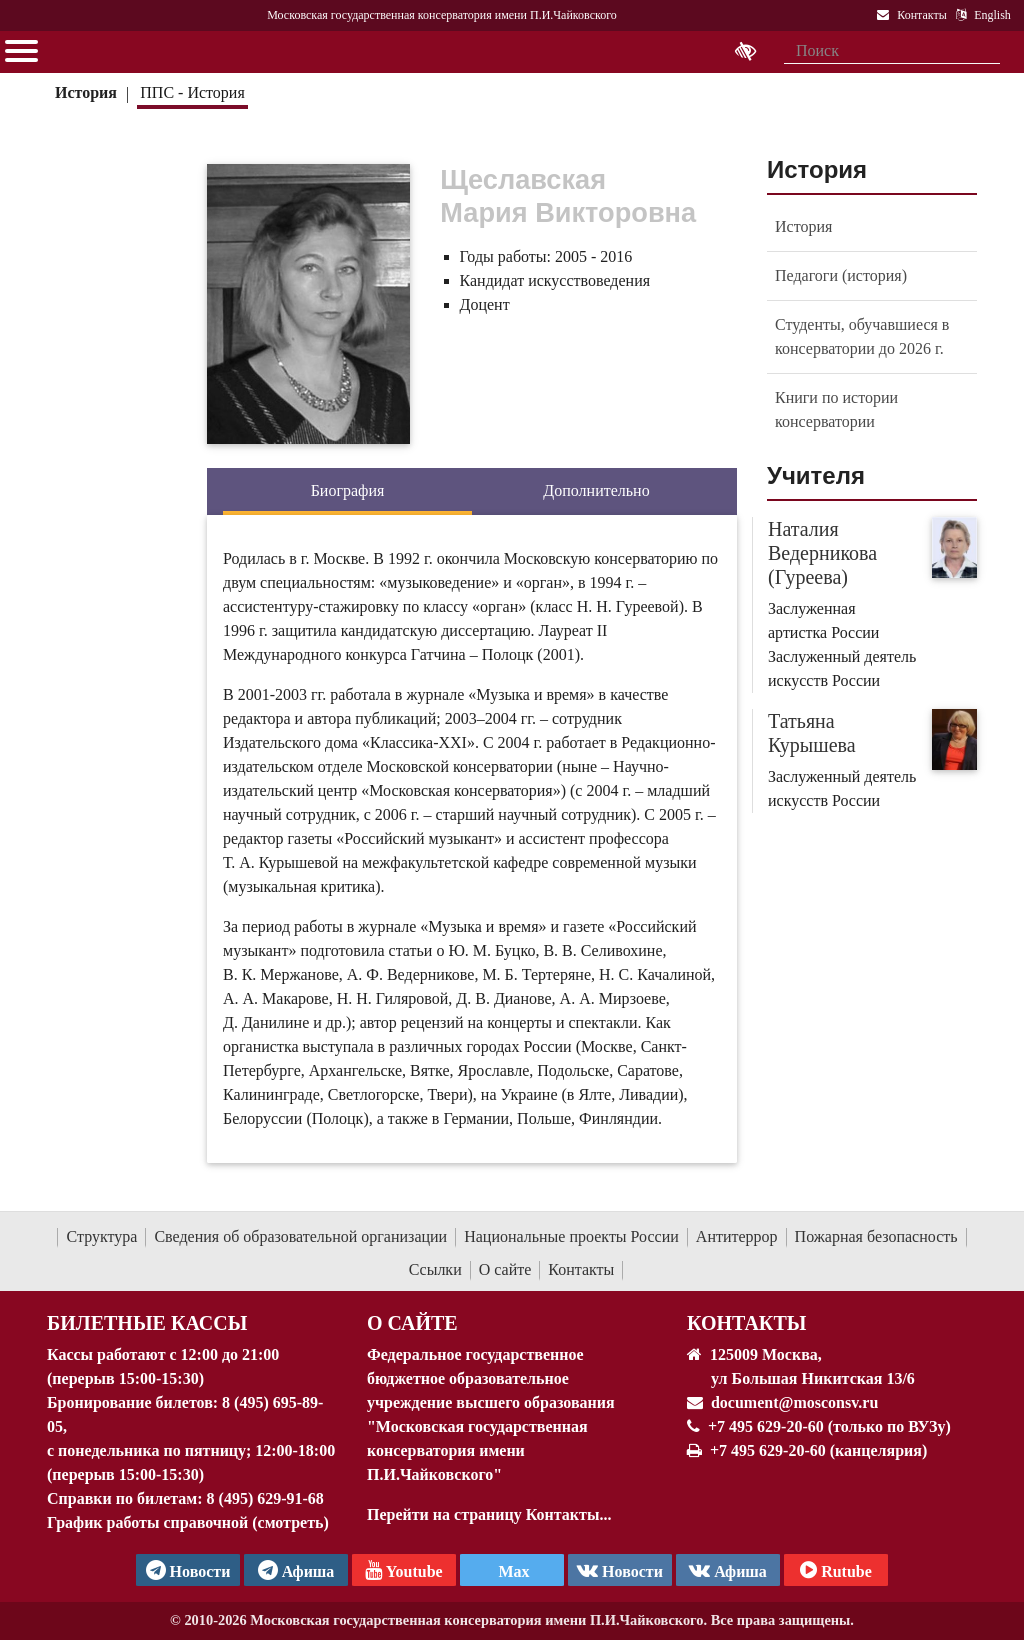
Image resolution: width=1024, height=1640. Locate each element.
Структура (101, 1236)
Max (511, 1571)
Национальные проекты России (571, 1236)
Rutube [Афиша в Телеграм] (836, 1570)
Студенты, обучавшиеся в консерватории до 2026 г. (862, 336)
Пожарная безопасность (876, 1236)
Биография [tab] (348, 490)
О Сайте (412, 1323)
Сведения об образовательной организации (300, 1236)
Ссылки (435, 1269)
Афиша (728, 1570)
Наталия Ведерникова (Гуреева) (822, 553)
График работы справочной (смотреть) (188, 1522)
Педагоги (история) (841, 275)
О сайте (505, 1269)
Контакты (581, 1269)
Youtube (403, 1570)
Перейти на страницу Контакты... (489, 1514)
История (86, 92)
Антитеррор (737, 1236)
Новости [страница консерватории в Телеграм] (188, 1570)
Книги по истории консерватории (836, 409)
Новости (620, 1570)
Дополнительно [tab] (596, 490)
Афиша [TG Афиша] (296, 1570)
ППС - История (192, 92)
